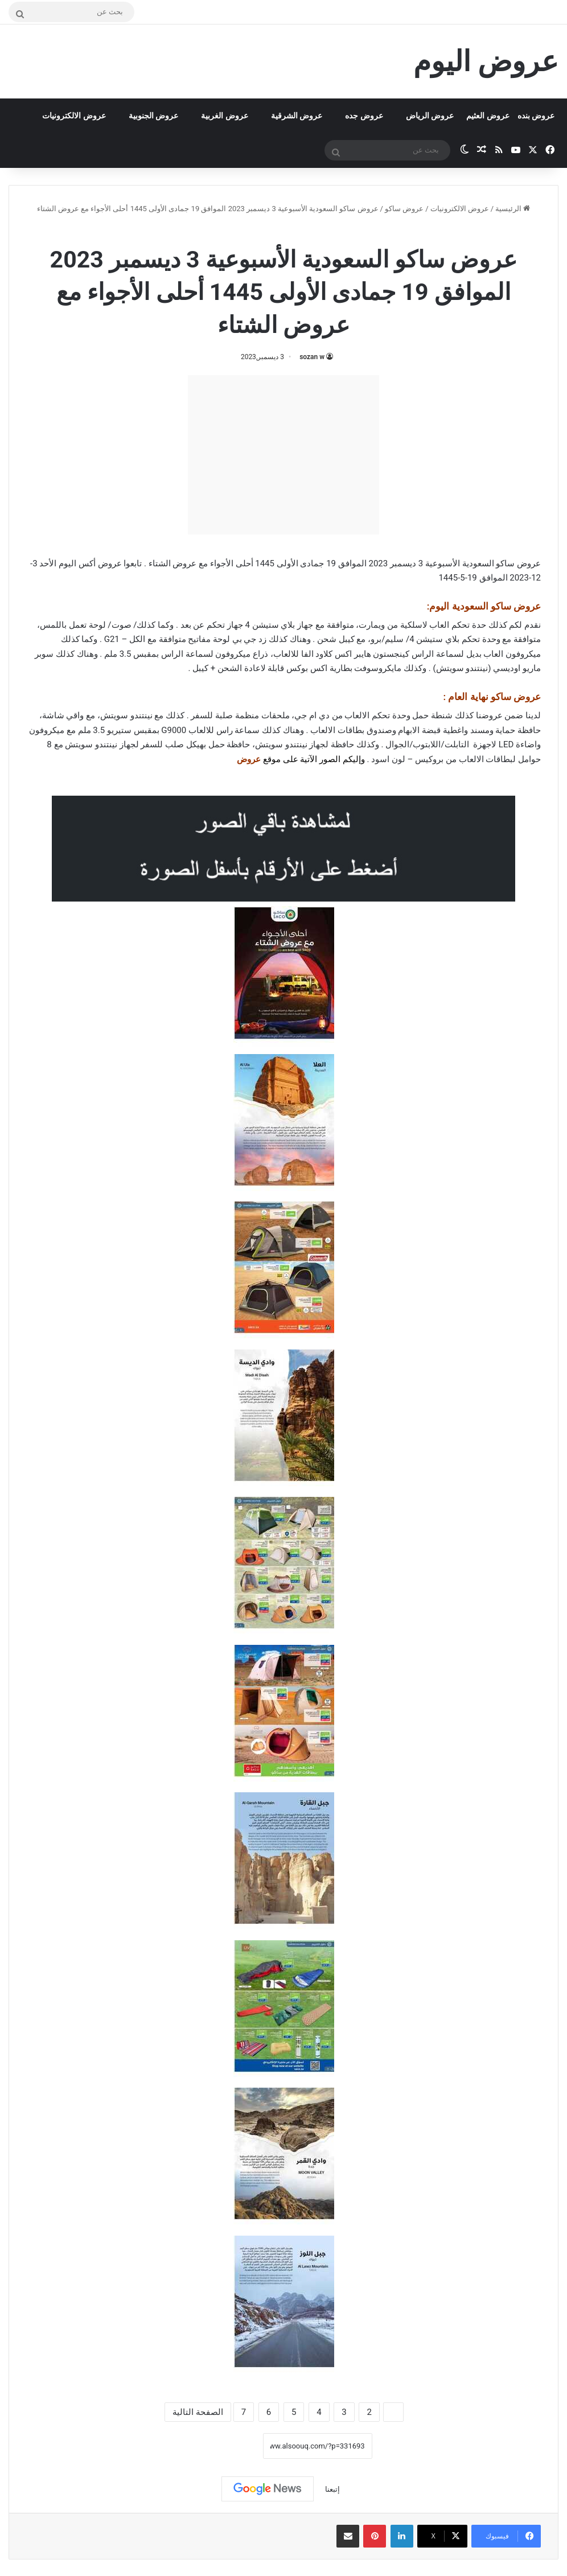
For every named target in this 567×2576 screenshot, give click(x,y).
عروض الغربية (224, 115)
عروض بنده (535, 115)
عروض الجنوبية (153, 115)
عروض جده (364, 115)
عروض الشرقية (296, 115)
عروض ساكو (404, 208)
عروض (249, 759)
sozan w (311, 357)
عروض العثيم (487, 115)
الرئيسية (512, 208)
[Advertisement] (283, 454)
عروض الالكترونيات (73, 115)
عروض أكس (100, 563)
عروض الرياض (430, 115)
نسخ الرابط (227, 2446)
